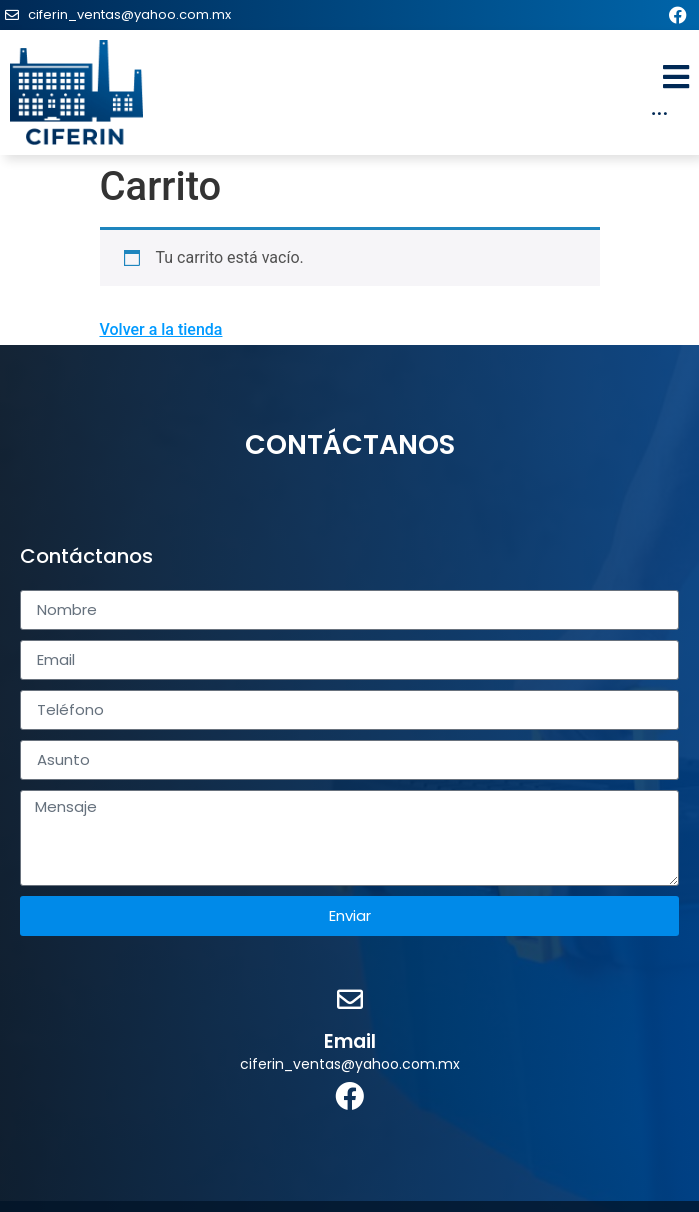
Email (350, 1041)
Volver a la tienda (161, 329)
